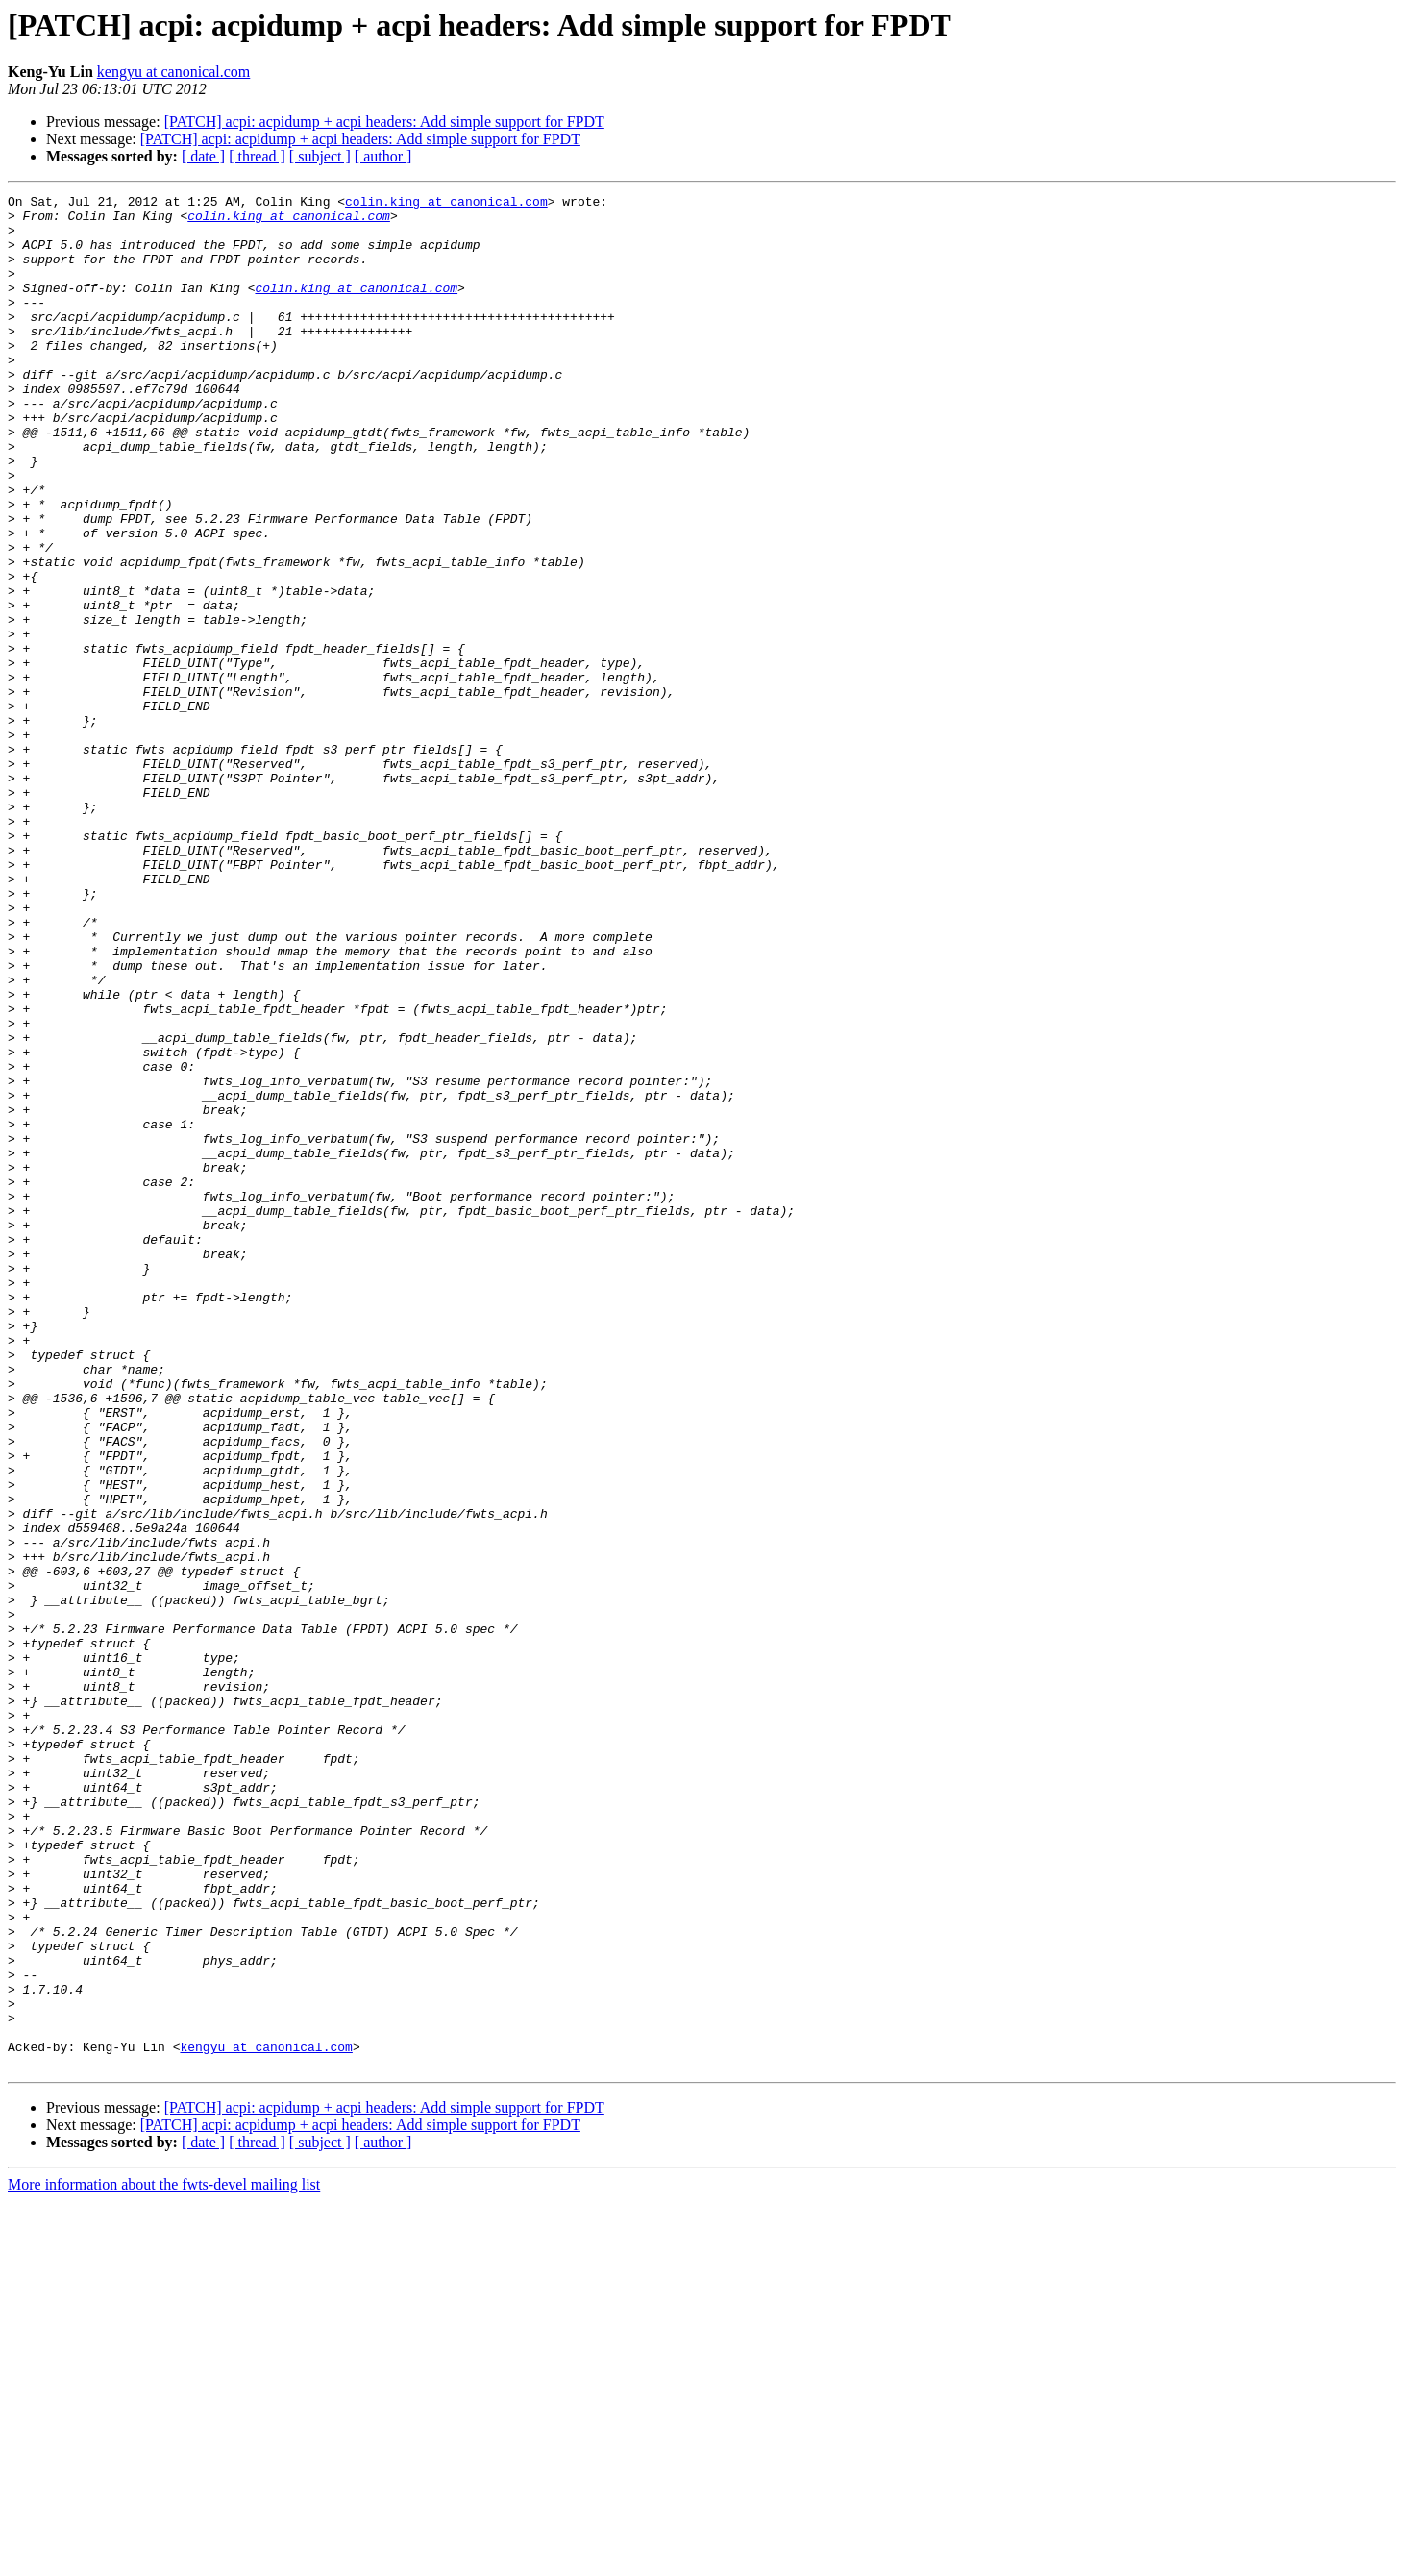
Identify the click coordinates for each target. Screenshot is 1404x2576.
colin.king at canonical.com (446, 203)
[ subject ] (320, 156)
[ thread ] (257, 156)
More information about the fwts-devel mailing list (164, 2559)
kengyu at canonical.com (174, 71)
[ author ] (383, 156)
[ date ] (203, 156)
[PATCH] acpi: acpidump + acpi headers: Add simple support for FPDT (384, 121)
